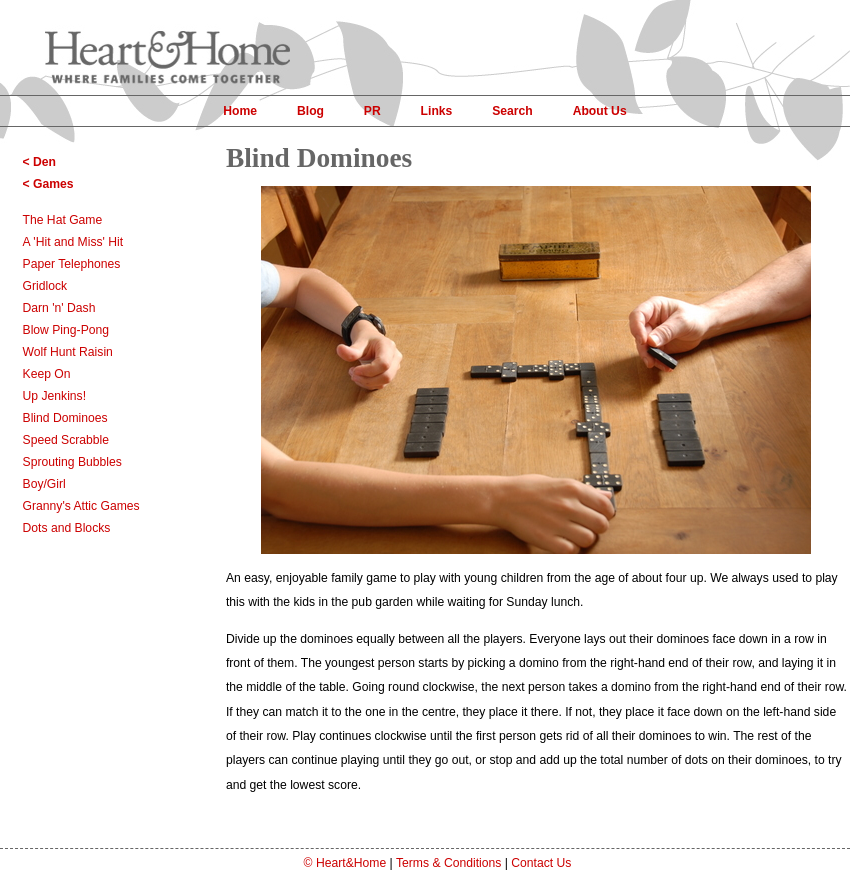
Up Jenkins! (55, 396)
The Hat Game (63, 220)
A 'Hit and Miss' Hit (73, 242)
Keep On (47, 374)
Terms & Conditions (448, 863)
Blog (310, 111)
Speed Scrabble (66, 440)
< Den (39, 162)
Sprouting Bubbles (72, 462)
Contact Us (541, 863)
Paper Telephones (72, 264)
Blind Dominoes (65, 418)
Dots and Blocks (67, 528)
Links (437, 111)
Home (240, 111)
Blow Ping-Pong (66, 330)
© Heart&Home (345, 863)
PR (372, 111)
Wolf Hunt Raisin (68, 352)
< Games (48, 184)
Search (512, 111)
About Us (600, 111)
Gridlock (45, 286)
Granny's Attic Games (81, 506)
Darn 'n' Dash (59, 308)
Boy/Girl (44, 484)
